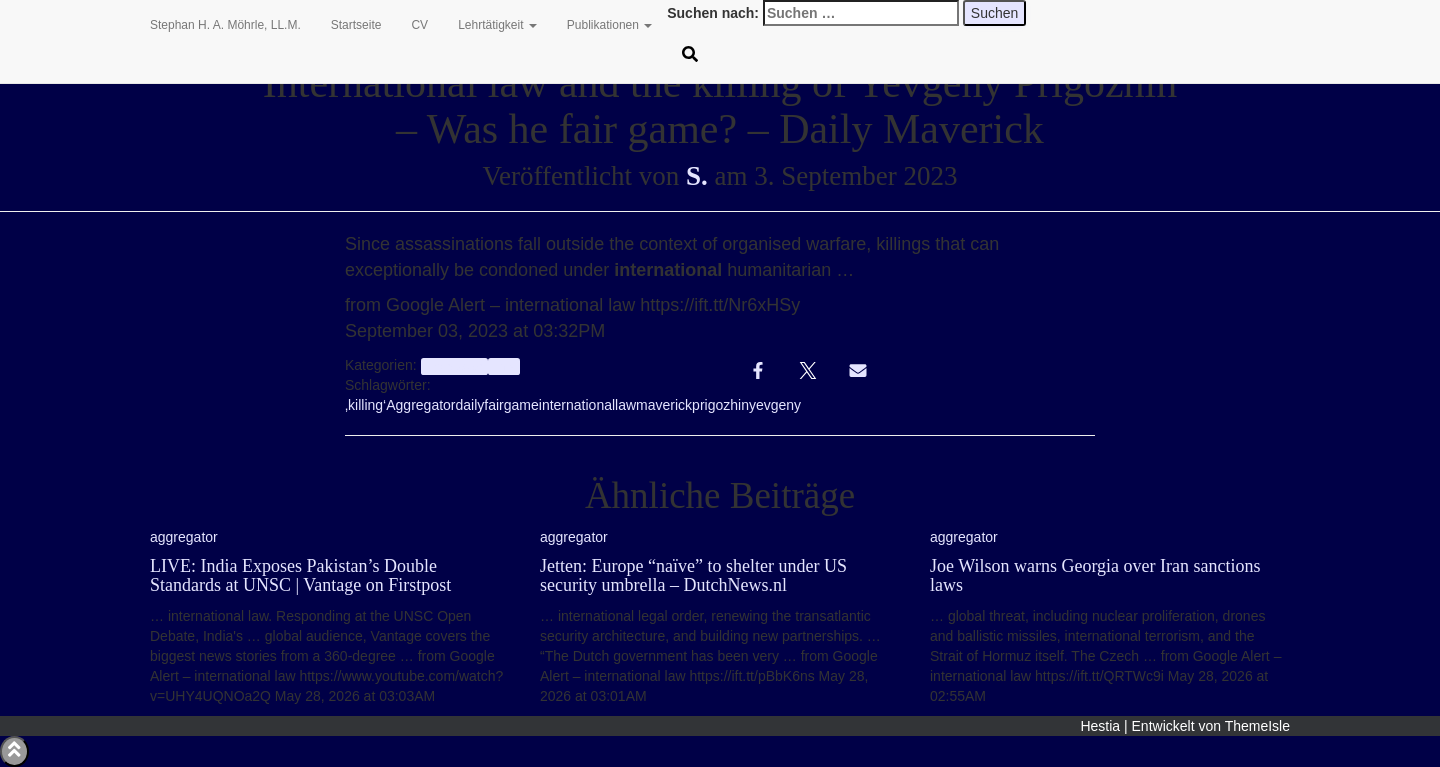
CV (419, 25)
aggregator (454, 366)
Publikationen (609, 25)
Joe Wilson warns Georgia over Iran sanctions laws (1095, 576)
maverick (664, 405)
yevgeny (775, 405)
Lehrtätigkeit (497, 25)
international (577, 405)
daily (470, 405)
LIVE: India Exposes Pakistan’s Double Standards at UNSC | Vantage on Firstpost (300, 576)
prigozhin (720, 405)
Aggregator (420, 405)
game (521, 405)
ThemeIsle (1257, 726)
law (625, 405)
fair (493, 405)
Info (503, 366)
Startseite (356, 25)
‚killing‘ (365, 405)
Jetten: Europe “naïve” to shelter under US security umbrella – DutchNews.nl (693, 576)
